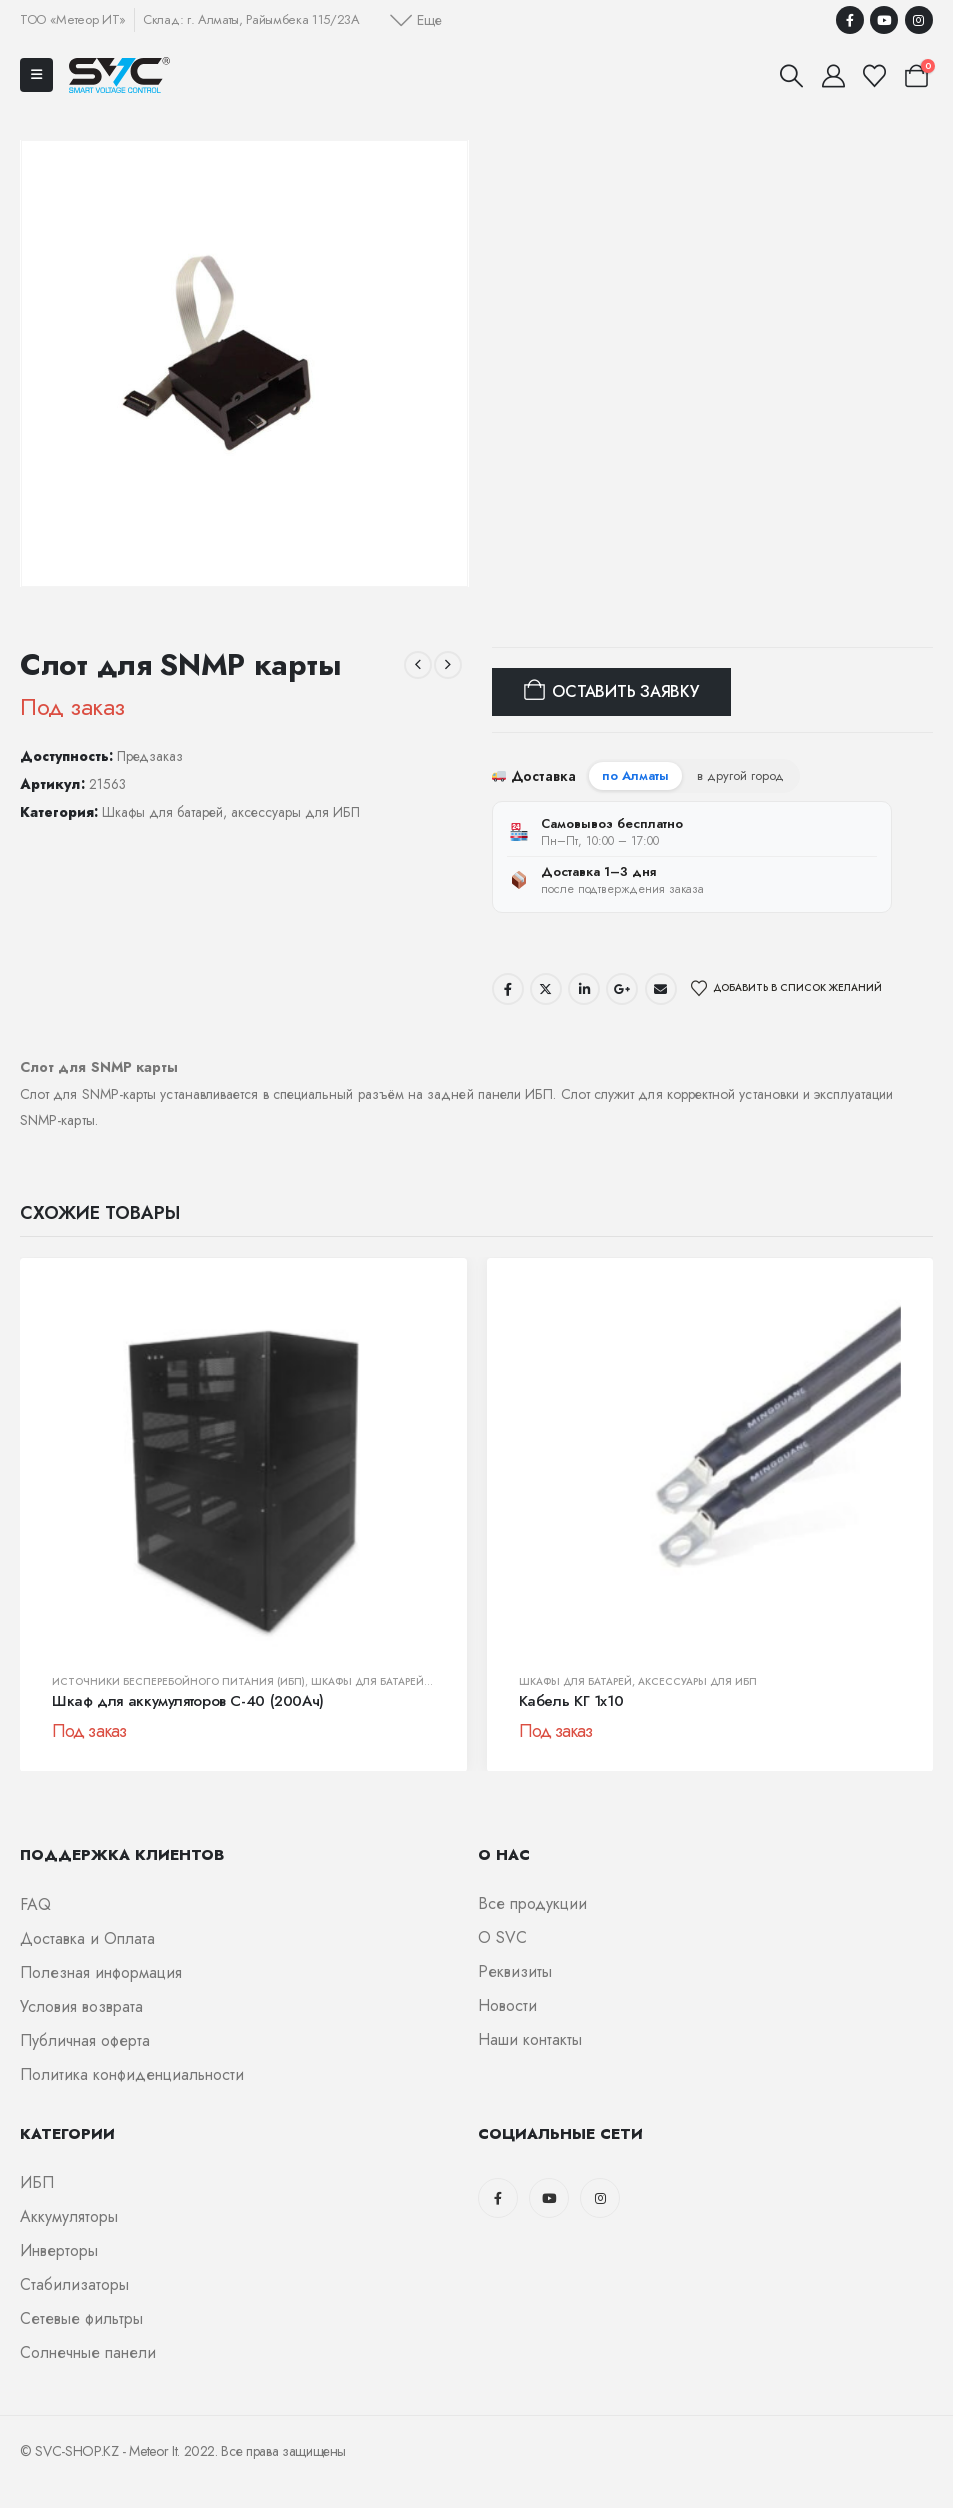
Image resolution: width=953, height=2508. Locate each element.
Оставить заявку (625, 691)
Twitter (546, 989)
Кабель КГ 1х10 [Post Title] (571, 1701)
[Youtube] (884, 20)
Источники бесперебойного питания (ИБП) (178, 1681)
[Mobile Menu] (36, 75)
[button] (416, 20)
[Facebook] (850, 20)
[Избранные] (875, 76)
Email (661, 989)
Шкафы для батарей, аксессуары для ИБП (231, 812)
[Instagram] (919, 20)
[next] (448, 665)
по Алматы (635, 775)
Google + (622, 989)
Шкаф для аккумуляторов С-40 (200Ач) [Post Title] (188, 1701)
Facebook (508, 989)
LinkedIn (584, 989)
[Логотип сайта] (119, 74)
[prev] (418, 665)
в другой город (740, 775)
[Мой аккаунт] (833, 76)
